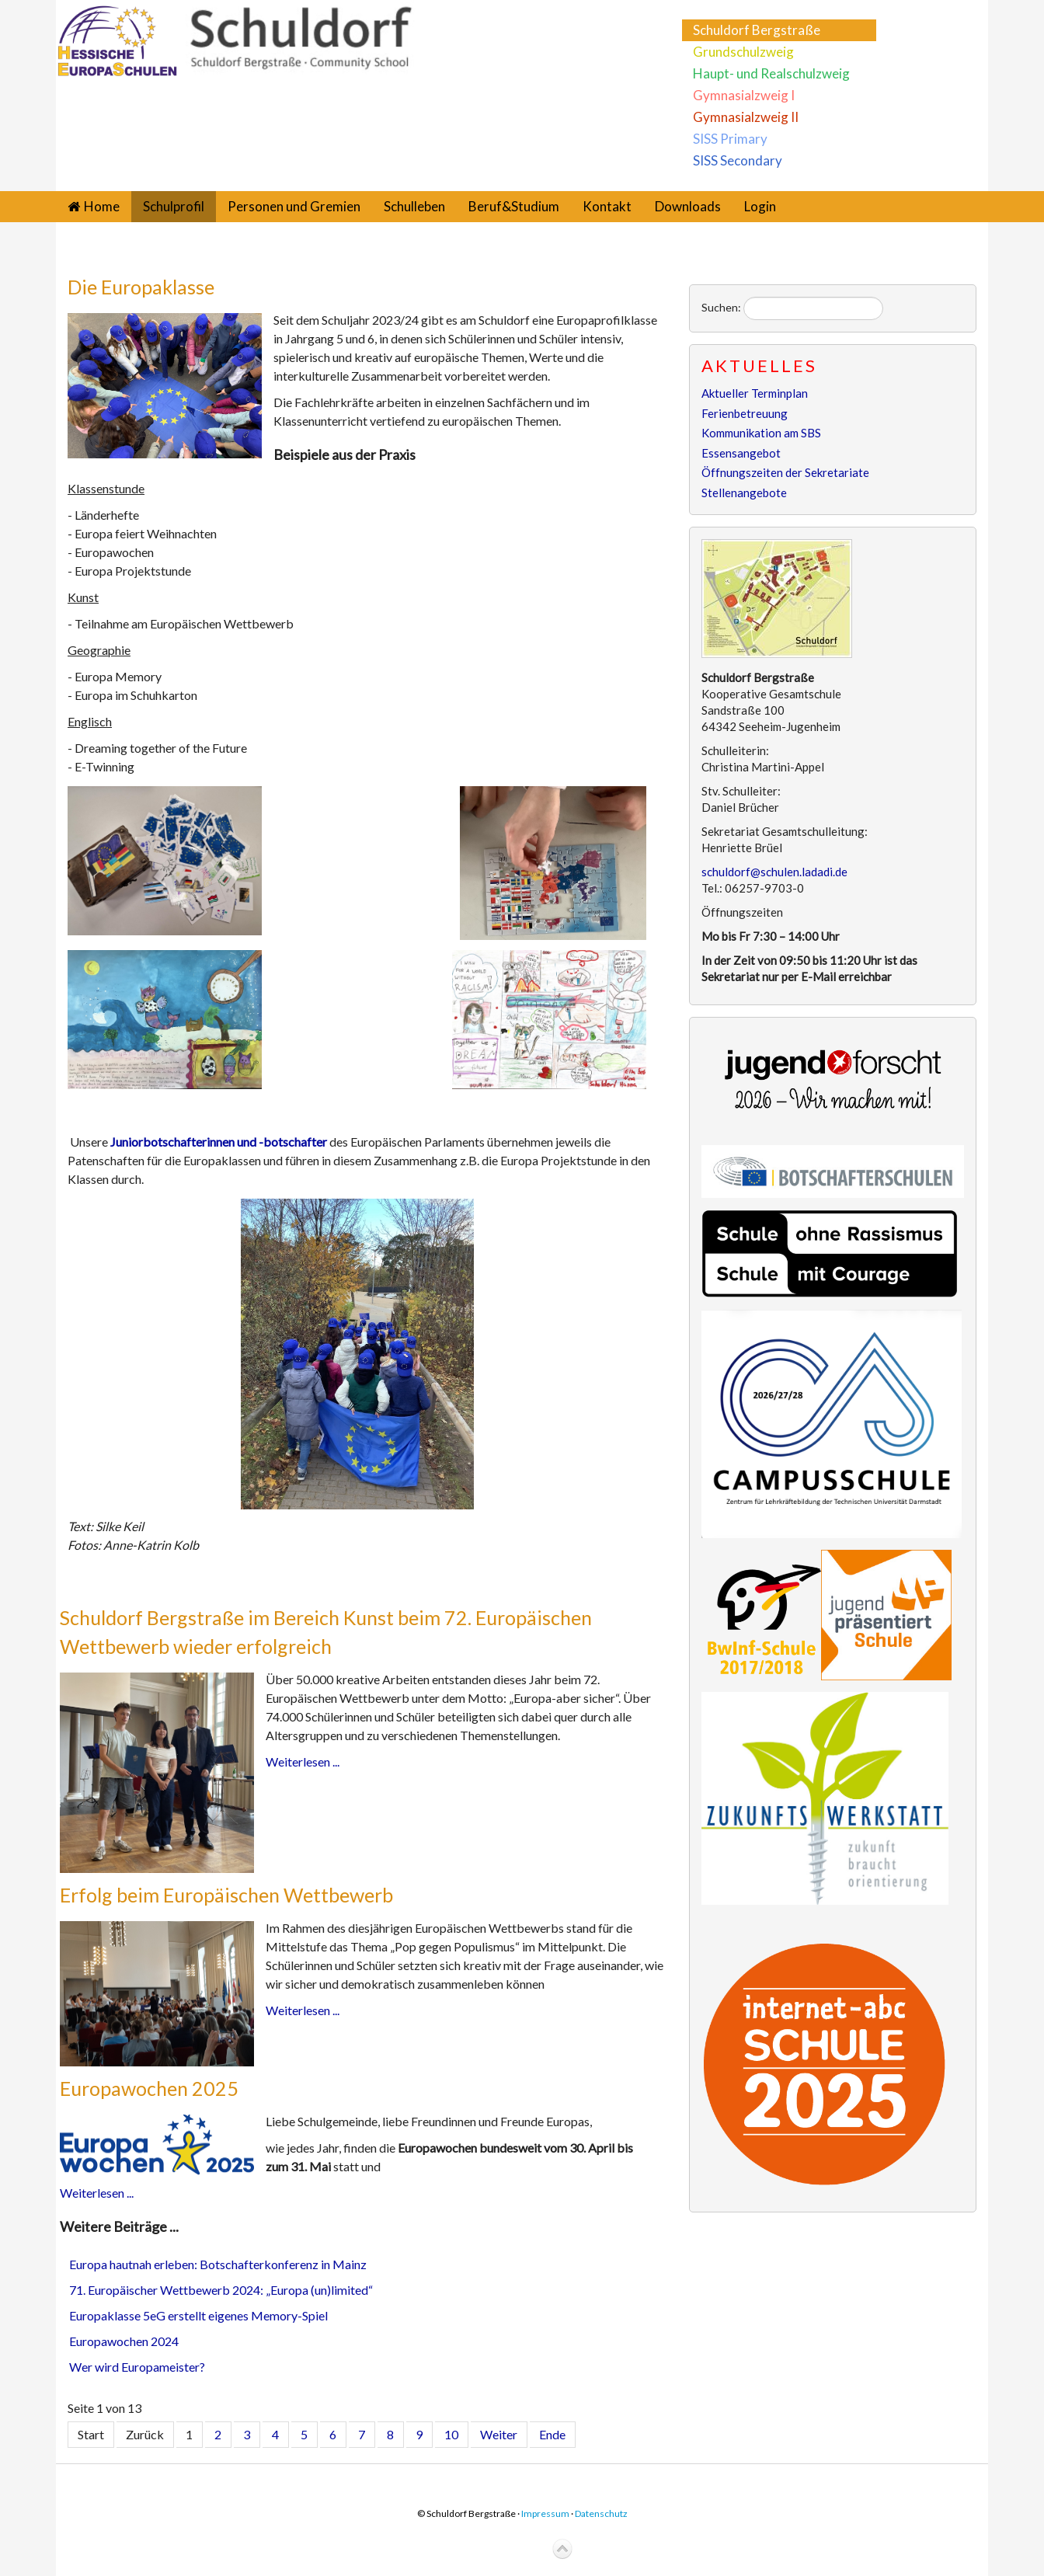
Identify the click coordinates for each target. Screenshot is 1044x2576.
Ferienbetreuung (744, 413)
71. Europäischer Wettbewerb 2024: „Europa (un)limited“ (221, 2289)
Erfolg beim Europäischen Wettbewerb (226, 1894)
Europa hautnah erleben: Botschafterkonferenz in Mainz (218, 2264)
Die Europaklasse (141, 286)
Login (760, 206)
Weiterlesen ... (302, 1761)
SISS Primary (730, 139)
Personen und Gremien (294, 206)
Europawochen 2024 (124, 2341)
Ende (552, 2434)
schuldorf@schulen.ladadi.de (774, 872)
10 (451, 2434)
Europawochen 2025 (149, 2088)
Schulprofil (173, 206)
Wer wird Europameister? (137, 2366)
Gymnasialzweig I (744, 95)
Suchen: (721, 307)
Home (102, 206)
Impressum (545, 2513)
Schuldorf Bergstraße (756, 30)
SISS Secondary (737, 160)
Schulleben (414, 206)
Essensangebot (741, 453)
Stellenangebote (744, 493)
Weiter (498, 2434)
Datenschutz (601, 2513)
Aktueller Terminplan (754, 393)
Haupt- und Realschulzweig (771, 73)
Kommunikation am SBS (761, 433)
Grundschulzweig (743, 52)
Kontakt (607, 206)
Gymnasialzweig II (746, 117)
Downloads (688, 206)
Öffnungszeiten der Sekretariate (785, 472)
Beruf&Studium (513, 206)
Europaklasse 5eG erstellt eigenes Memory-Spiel (198, 2315)
